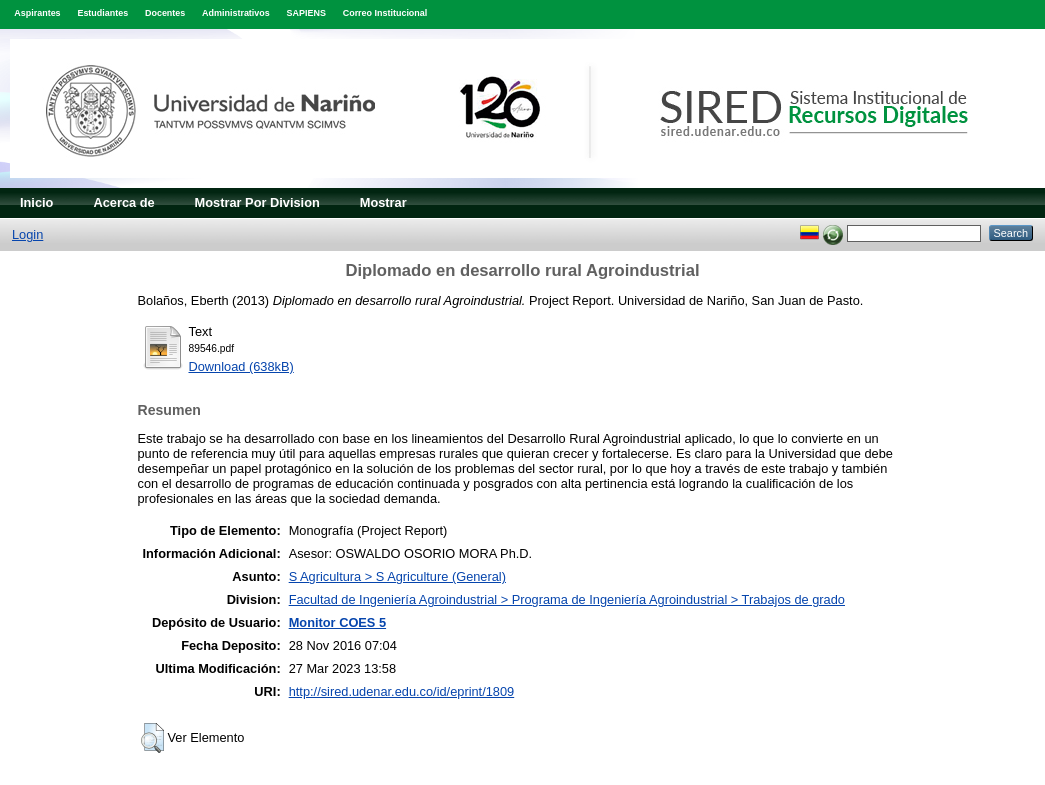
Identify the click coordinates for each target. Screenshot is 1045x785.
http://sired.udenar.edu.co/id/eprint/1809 (402, 691)
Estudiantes (102, 13)
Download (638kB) (241, 366)
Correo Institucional (385, 13)
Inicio (36, 202)
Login (27, 234)
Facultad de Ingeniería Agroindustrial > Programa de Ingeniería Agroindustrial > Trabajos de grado (567, 599)
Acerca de (123, 202)
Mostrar (383, 202)
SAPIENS (306, 13)
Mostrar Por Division (257, 202)
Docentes (165, 13)
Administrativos (236, 13)
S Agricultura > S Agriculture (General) (397, 576)
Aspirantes (37, 13)
